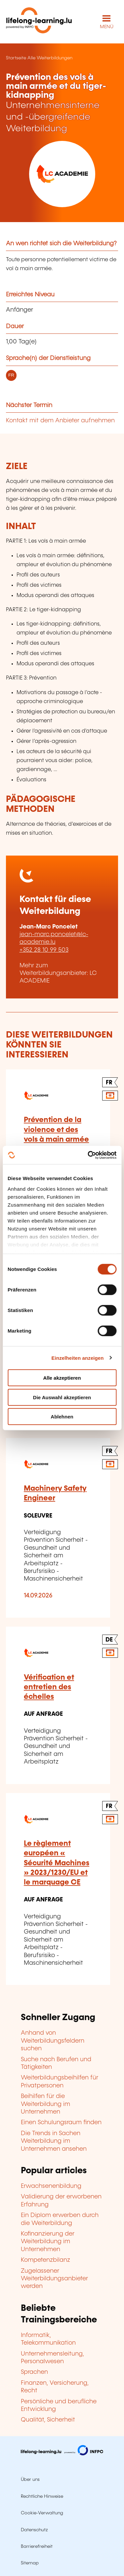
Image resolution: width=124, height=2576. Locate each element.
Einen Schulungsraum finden (61, 2123)
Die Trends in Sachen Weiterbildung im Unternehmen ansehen (54, 2141)
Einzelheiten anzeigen (78, 1357)
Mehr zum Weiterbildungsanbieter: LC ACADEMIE (58, 973)
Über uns (30, 2479)
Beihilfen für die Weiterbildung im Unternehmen (45, 2104)
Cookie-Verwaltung (42, 2513)
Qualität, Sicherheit (48, 2420)
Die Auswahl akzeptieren (62, 1397)
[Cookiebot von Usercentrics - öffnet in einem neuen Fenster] (88, 1155)
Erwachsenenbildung (51, 2186)
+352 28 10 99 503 (44, 950)
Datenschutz (34, 2530)
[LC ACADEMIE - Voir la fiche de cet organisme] (62, 174)
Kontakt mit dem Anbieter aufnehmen (60, 421)
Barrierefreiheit (37, 2546)
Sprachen (34, 2372)
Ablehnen (62, 1416)
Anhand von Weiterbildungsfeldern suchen (52, 2041)
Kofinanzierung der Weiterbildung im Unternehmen (47, 2241)
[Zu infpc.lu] (62, 2454)
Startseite (16, 58)
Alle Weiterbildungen (49, 58)
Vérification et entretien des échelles (49, 1687)
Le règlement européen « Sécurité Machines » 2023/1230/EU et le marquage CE (56, 1863)
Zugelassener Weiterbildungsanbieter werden (54, 2279)
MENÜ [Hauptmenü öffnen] (106, 27)
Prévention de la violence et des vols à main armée (56, 1129)
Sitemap (30, 2563)
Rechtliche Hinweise (42, 2496)
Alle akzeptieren (62, 1378)
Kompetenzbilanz (45, 2260)
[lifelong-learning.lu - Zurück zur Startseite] (39, 21)
